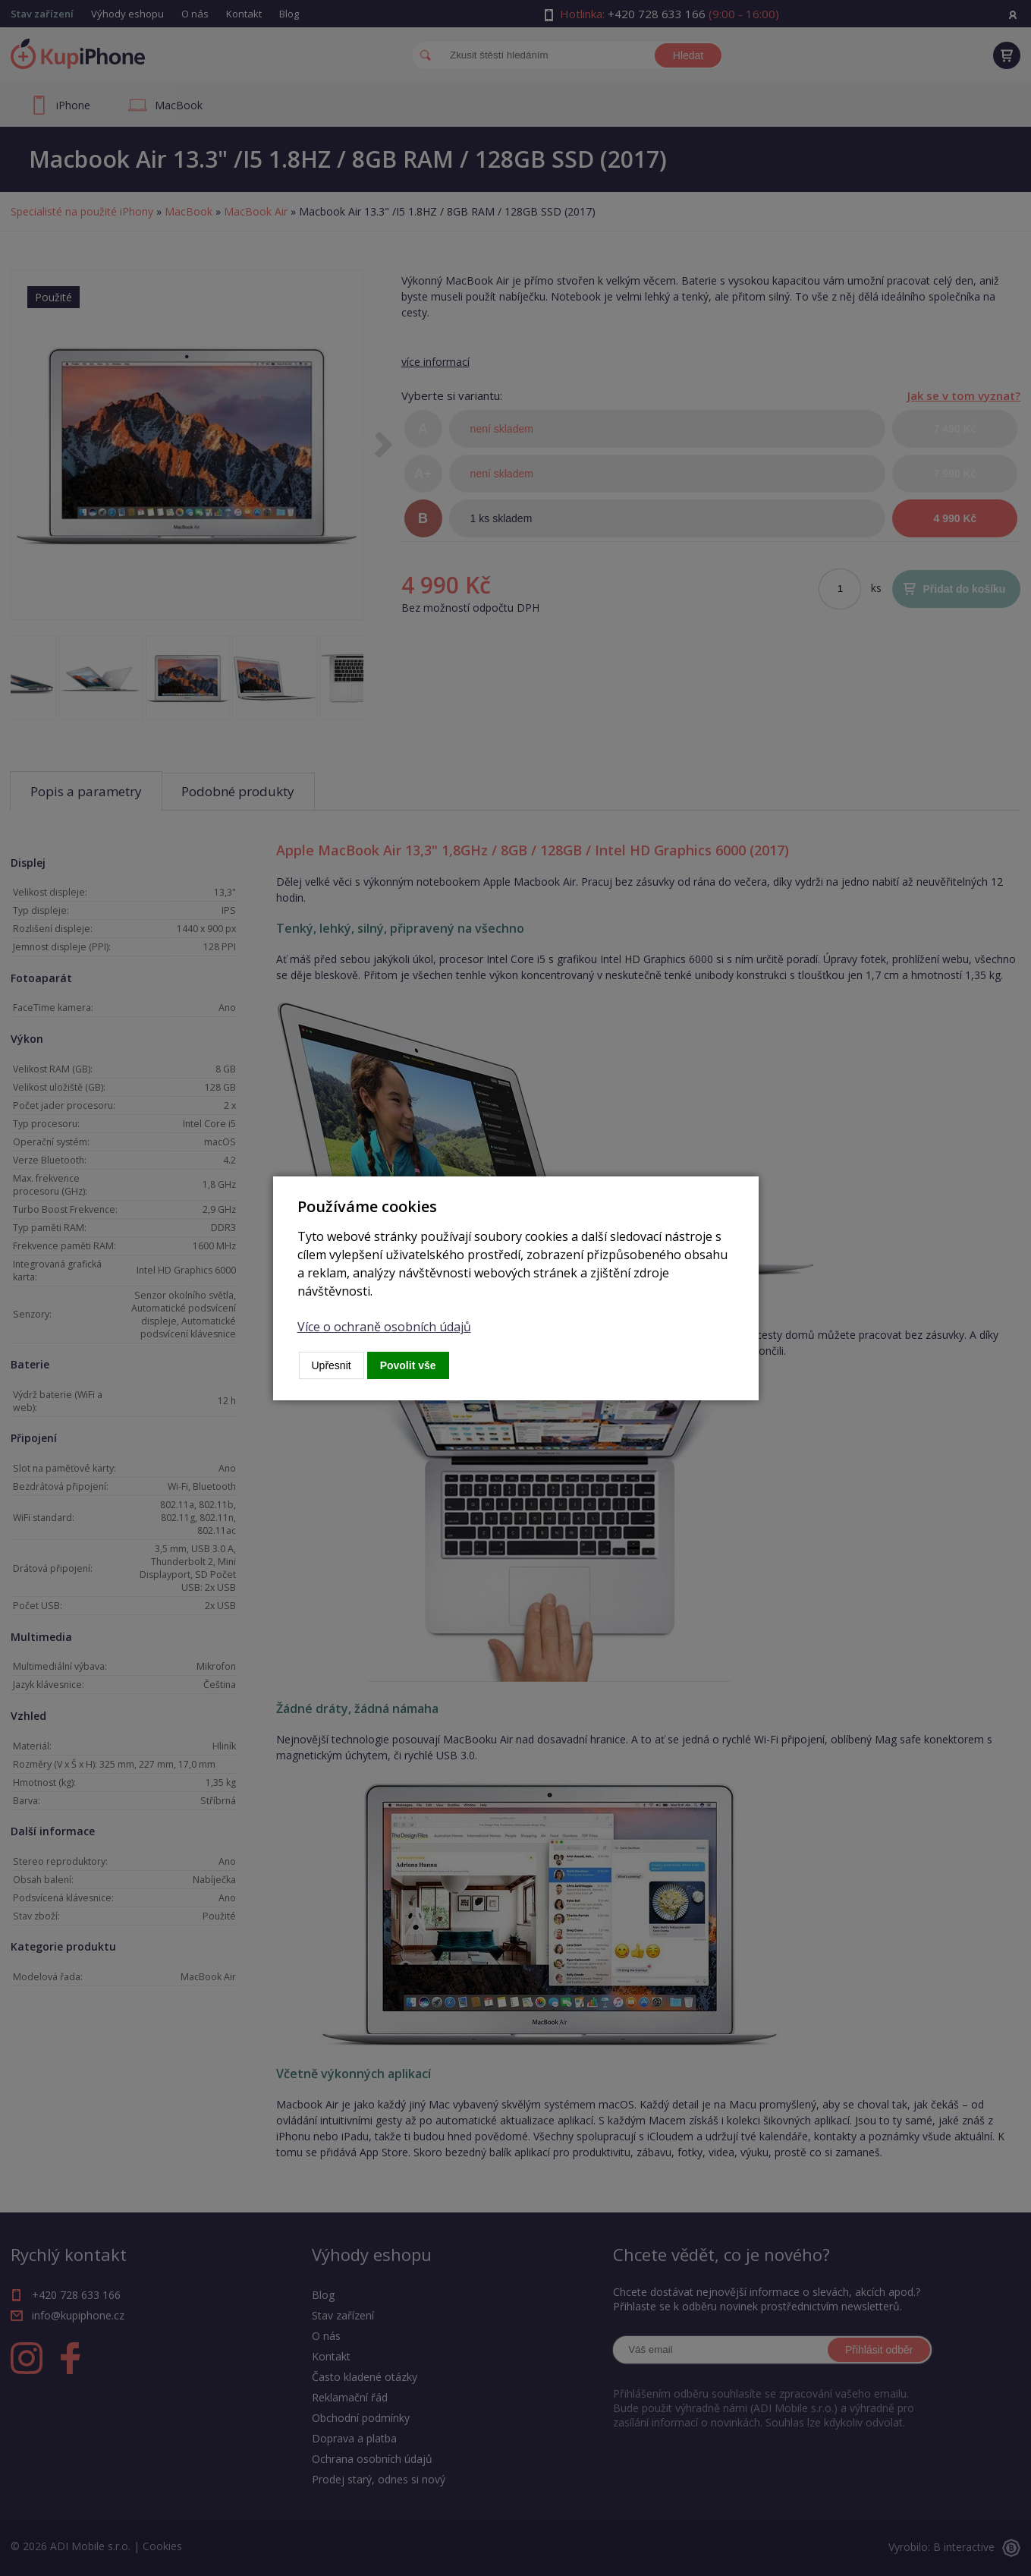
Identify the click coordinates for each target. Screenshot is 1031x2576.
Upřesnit (331, 1365)
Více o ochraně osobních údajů (384, 1326)
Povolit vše (408, 1365)
